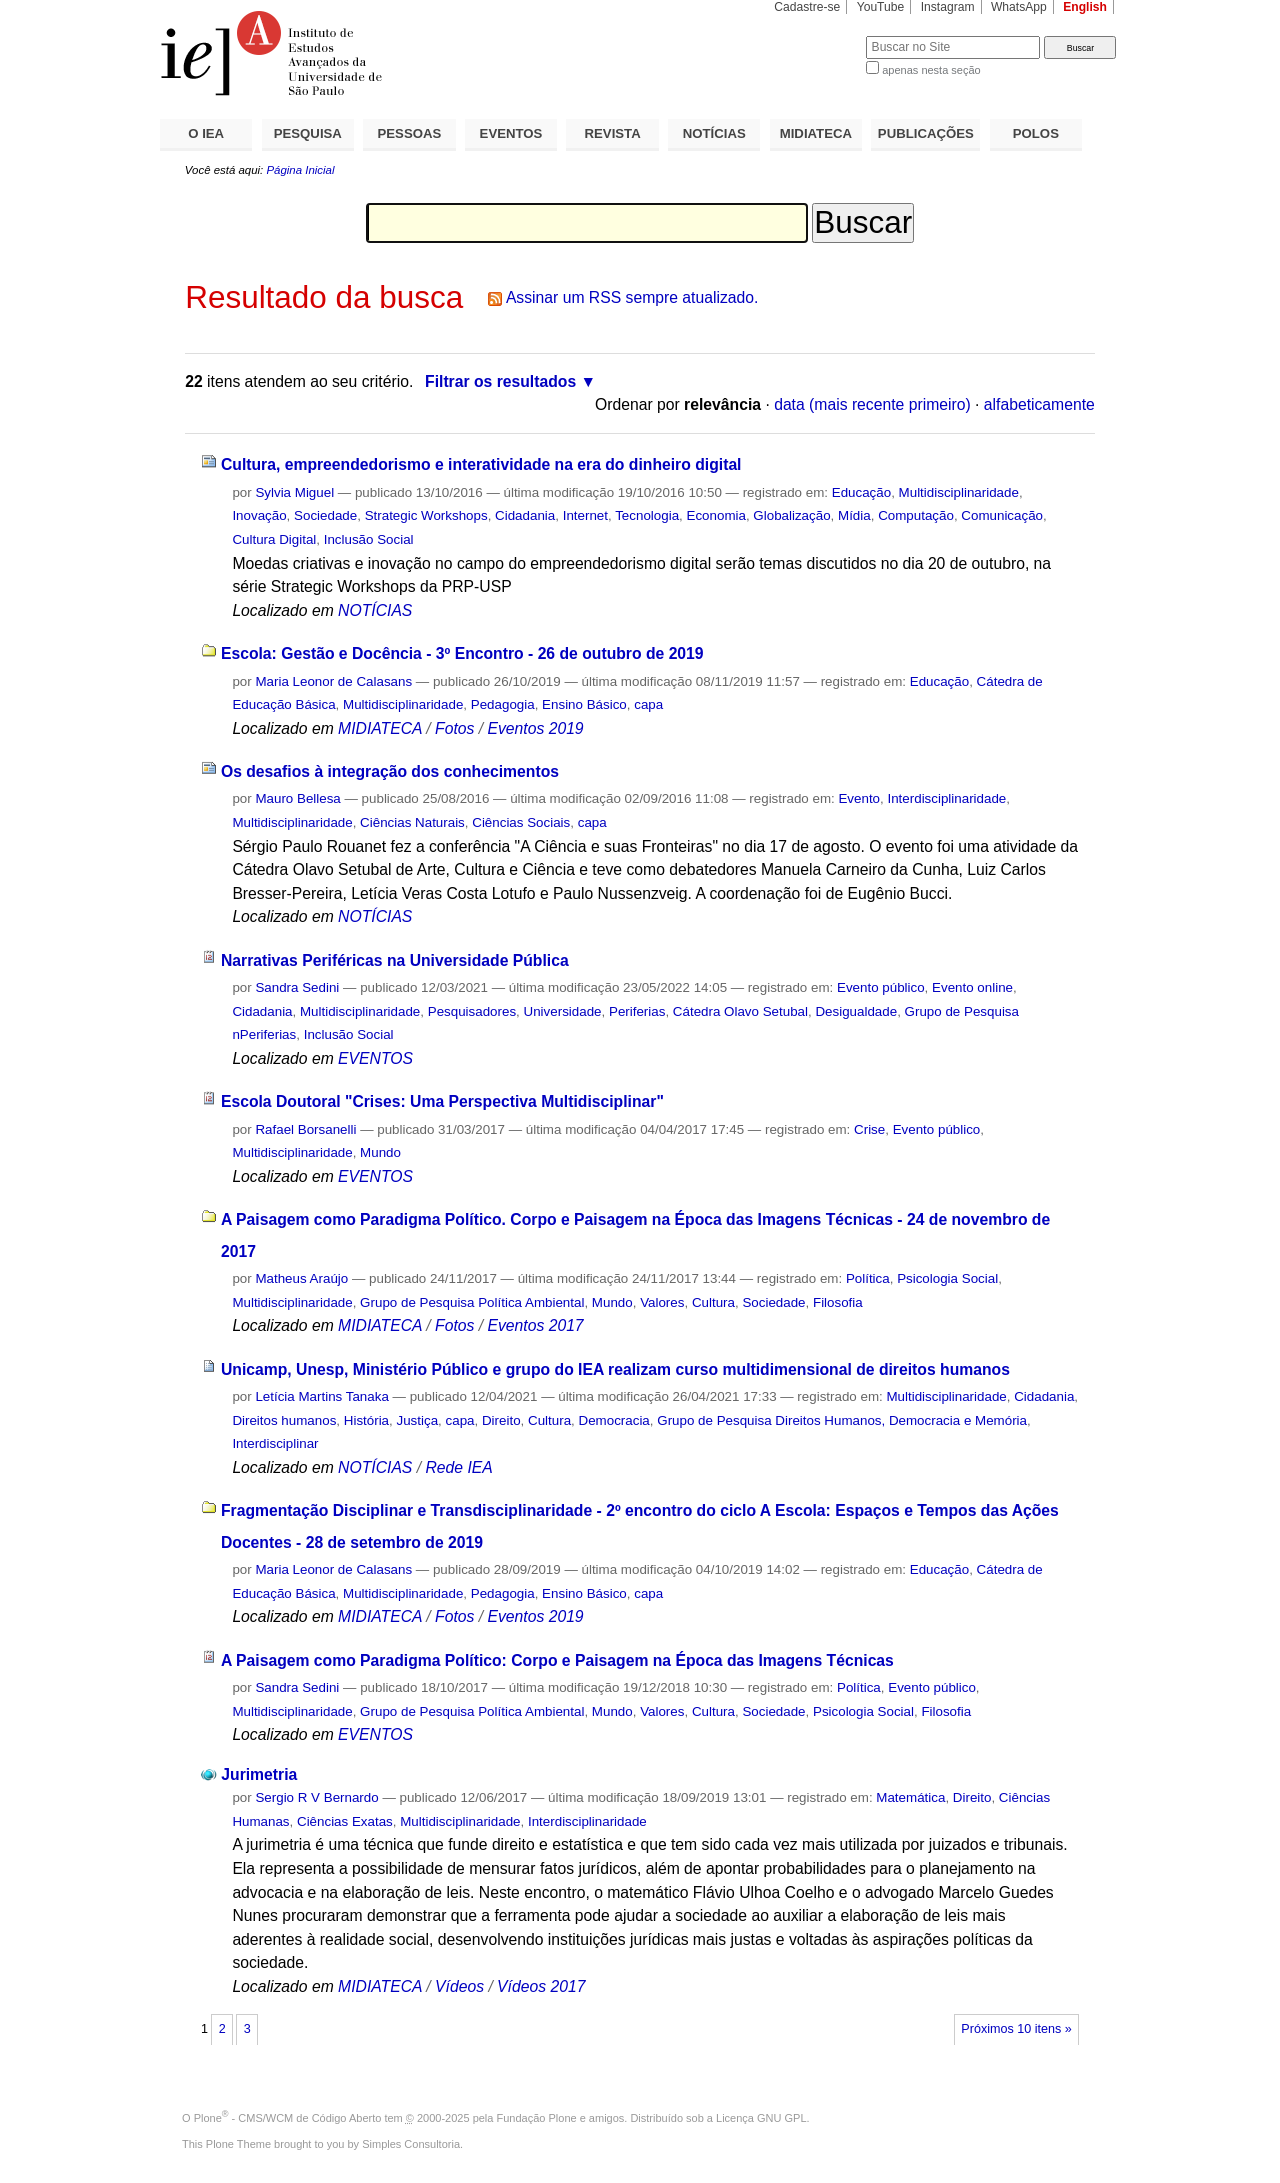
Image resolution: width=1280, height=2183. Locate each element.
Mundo (380, 1152)
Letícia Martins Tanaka (321, 1396)
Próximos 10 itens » (1016, 2029)
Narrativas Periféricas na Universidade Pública (395, 960)
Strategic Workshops (426, 515)
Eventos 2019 (535, 728)
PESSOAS (410, 133)
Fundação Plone (537, 2118)
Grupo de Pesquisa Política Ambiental (472, 1302)
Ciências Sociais (521, 822)
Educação (861, 492)
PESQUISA (308, 133)
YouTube (881, 7)
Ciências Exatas (345, 1821)
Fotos (454, 728)
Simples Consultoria (411, 2144)
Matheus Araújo (301, 1278)
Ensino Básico (584, 704)
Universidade (563, 1011)
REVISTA (613, 133)
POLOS (1036, 133)
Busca (817, 35)
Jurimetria (259, 1774)
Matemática (910, 1797)
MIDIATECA (816, 133)
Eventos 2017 (535, 1325)
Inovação (259, 515)
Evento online (972, 987)
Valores (662, 1302)
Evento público (881, 987)
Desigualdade (856, 1011)
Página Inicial (300, 170)
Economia (716, 515)
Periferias (637, 1011)
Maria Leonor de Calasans (333, 681)
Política (868, 1278)
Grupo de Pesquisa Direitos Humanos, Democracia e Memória (842, 1420)
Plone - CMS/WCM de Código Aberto (288, 2118)
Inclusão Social (369, 539)
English (1085, 7)
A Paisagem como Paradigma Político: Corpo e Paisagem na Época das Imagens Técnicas (557, 1660)
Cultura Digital (274, 539)
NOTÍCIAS (714, 133)
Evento (859, 798)
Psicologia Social (947, 1278)
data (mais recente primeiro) (872, 404)
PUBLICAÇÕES (926, 133)
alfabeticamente (1039, 404)
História (366, 1420)
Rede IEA (458, 1467)
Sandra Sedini (297, 987)
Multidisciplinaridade (959, 492)
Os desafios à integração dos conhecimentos (390, 771)
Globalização (791, 515)
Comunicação (1002, 515)
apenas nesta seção (931, 70)
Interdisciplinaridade (946, 798)
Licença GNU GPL (761, 2118)
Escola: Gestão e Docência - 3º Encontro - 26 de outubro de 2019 (462, 653)
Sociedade (325, 515)
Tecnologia (647, 515)
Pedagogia (503, 704)
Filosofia (838, 1302)
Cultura (713, 1302)
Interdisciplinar (275, 1443)
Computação (916, 515)
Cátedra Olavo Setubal (740, 1011)
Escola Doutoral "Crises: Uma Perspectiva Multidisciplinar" (442, 1101)
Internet (585, 515)
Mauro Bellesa (297, 798)
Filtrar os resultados (500, 381)
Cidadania (525, 515)
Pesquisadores (472, 1011)
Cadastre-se (807, 7)
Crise (869, 1129)
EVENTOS (511, 133)
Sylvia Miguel (294, 492)
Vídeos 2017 (541, 1986)
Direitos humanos (284, 1420)
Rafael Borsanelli (305, 1129)
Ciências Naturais (412, 822)
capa (648, 704)
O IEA (206, 133)
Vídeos (459, 1986)
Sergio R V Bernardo (316, 1797)
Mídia (854, 515)
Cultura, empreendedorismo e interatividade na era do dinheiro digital (481, 464)
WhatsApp (1019, 7)
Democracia (614, 1420)
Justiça (418, 1420)
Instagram (948, 7)
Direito (501, 1420)
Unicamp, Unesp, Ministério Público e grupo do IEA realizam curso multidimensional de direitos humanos (615, 1369)
